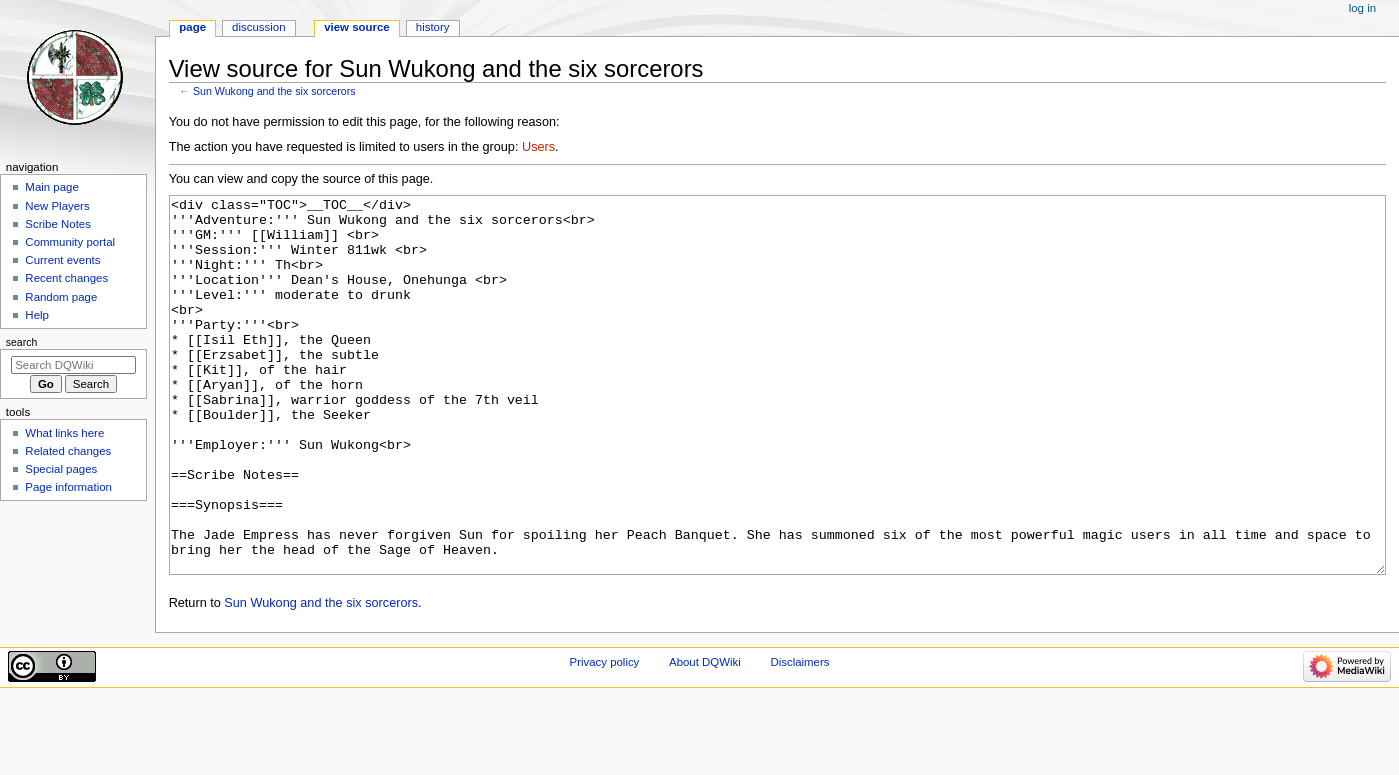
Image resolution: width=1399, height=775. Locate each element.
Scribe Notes (58, 224)
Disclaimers (799, 737)
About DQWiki (705, 737)
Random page (61, 297)
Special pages (61, 469)
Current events (62, 260)
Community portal (70, 242)
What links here (64, 433)
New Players (57, 206)
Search (22, 342)
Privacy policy (605, 737)
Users (538, 147)
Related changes (68, 451)
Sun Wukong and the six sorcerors (274, 91)
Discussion (258, 27)
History (433, 27)
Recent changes (66, 278)
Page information (68, 487)
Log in (1362, 8)
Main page (52, 187)
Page (192, 27)
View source (357, 27)
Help (37, 315)
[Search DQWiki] (73, 365)
